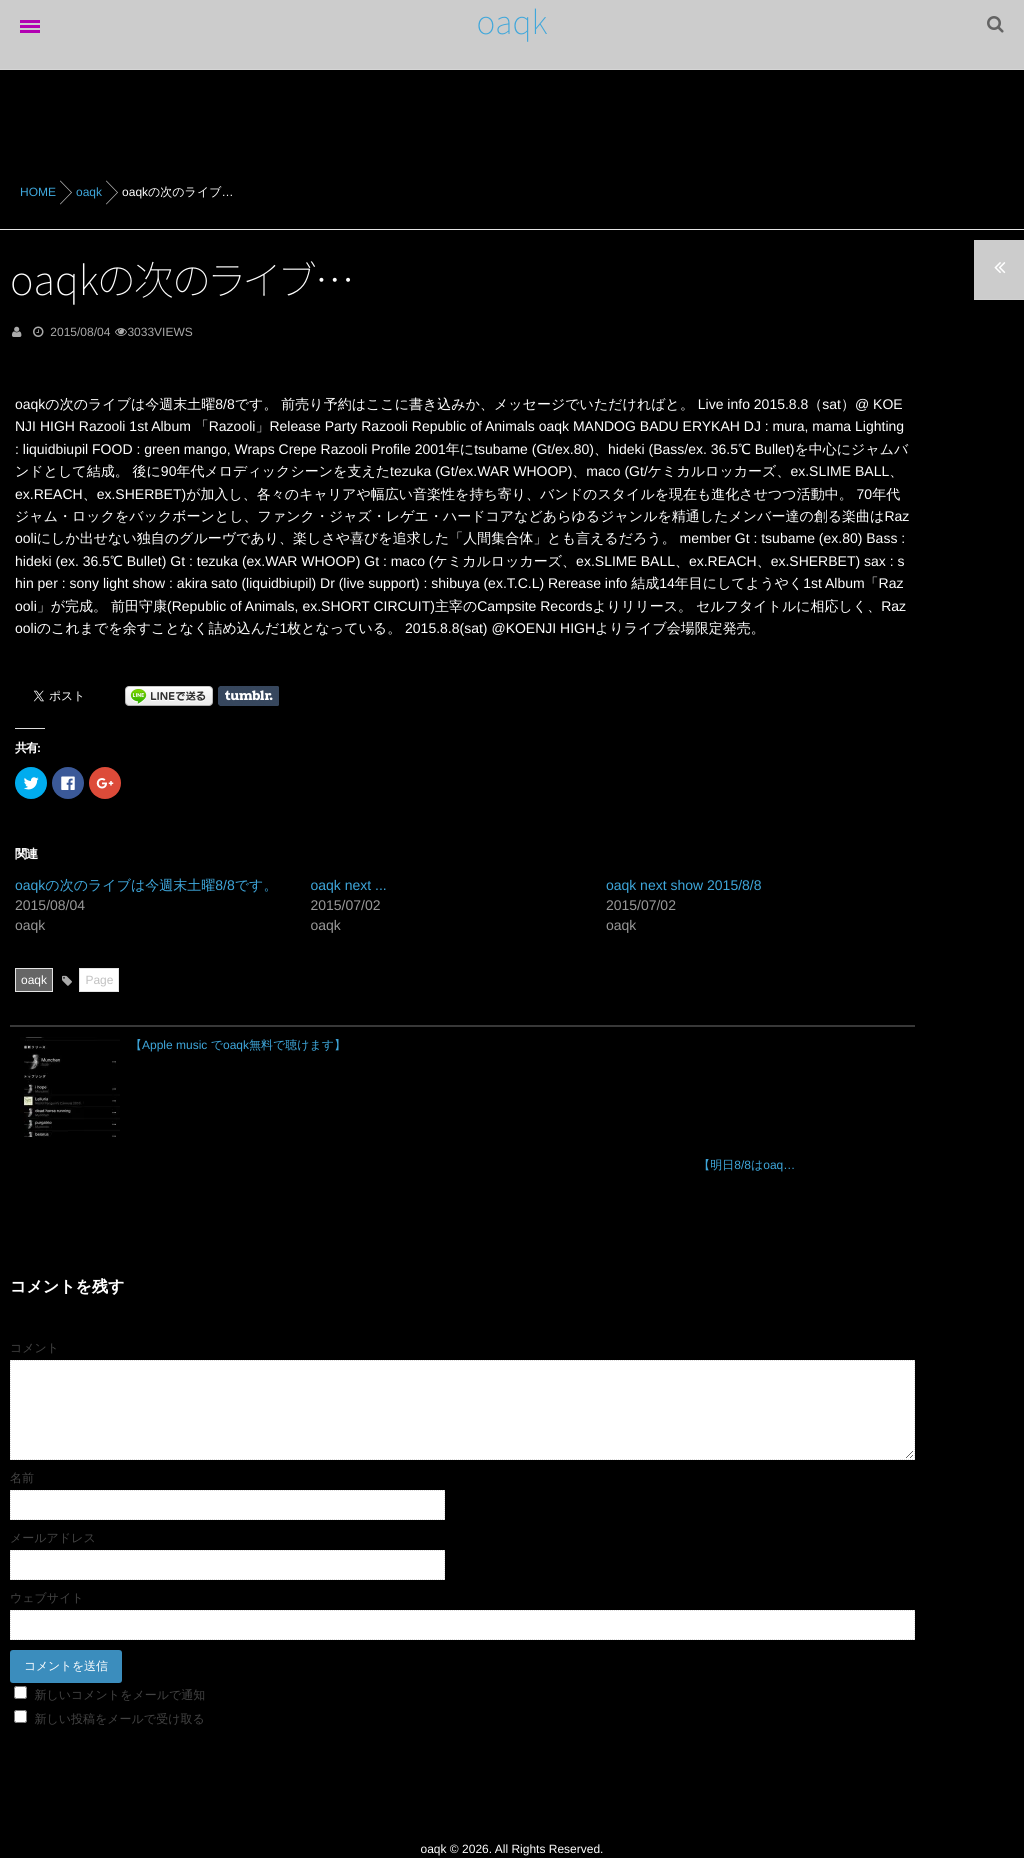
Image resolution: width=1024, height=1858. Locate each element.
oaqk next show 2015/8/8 (684, 885)
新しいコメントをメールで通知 (119, 1606)
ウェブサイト (47, 1509)
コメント (34, 1259)
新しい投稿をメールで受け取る (119, 1630)
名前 (22, 1389)
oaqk (512, 22)
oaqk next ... (348, 885)
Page (99, 980)
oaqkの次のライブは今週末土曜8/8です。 (146, 885)
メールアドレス (53, 1449)
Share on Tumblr (248, 696)
